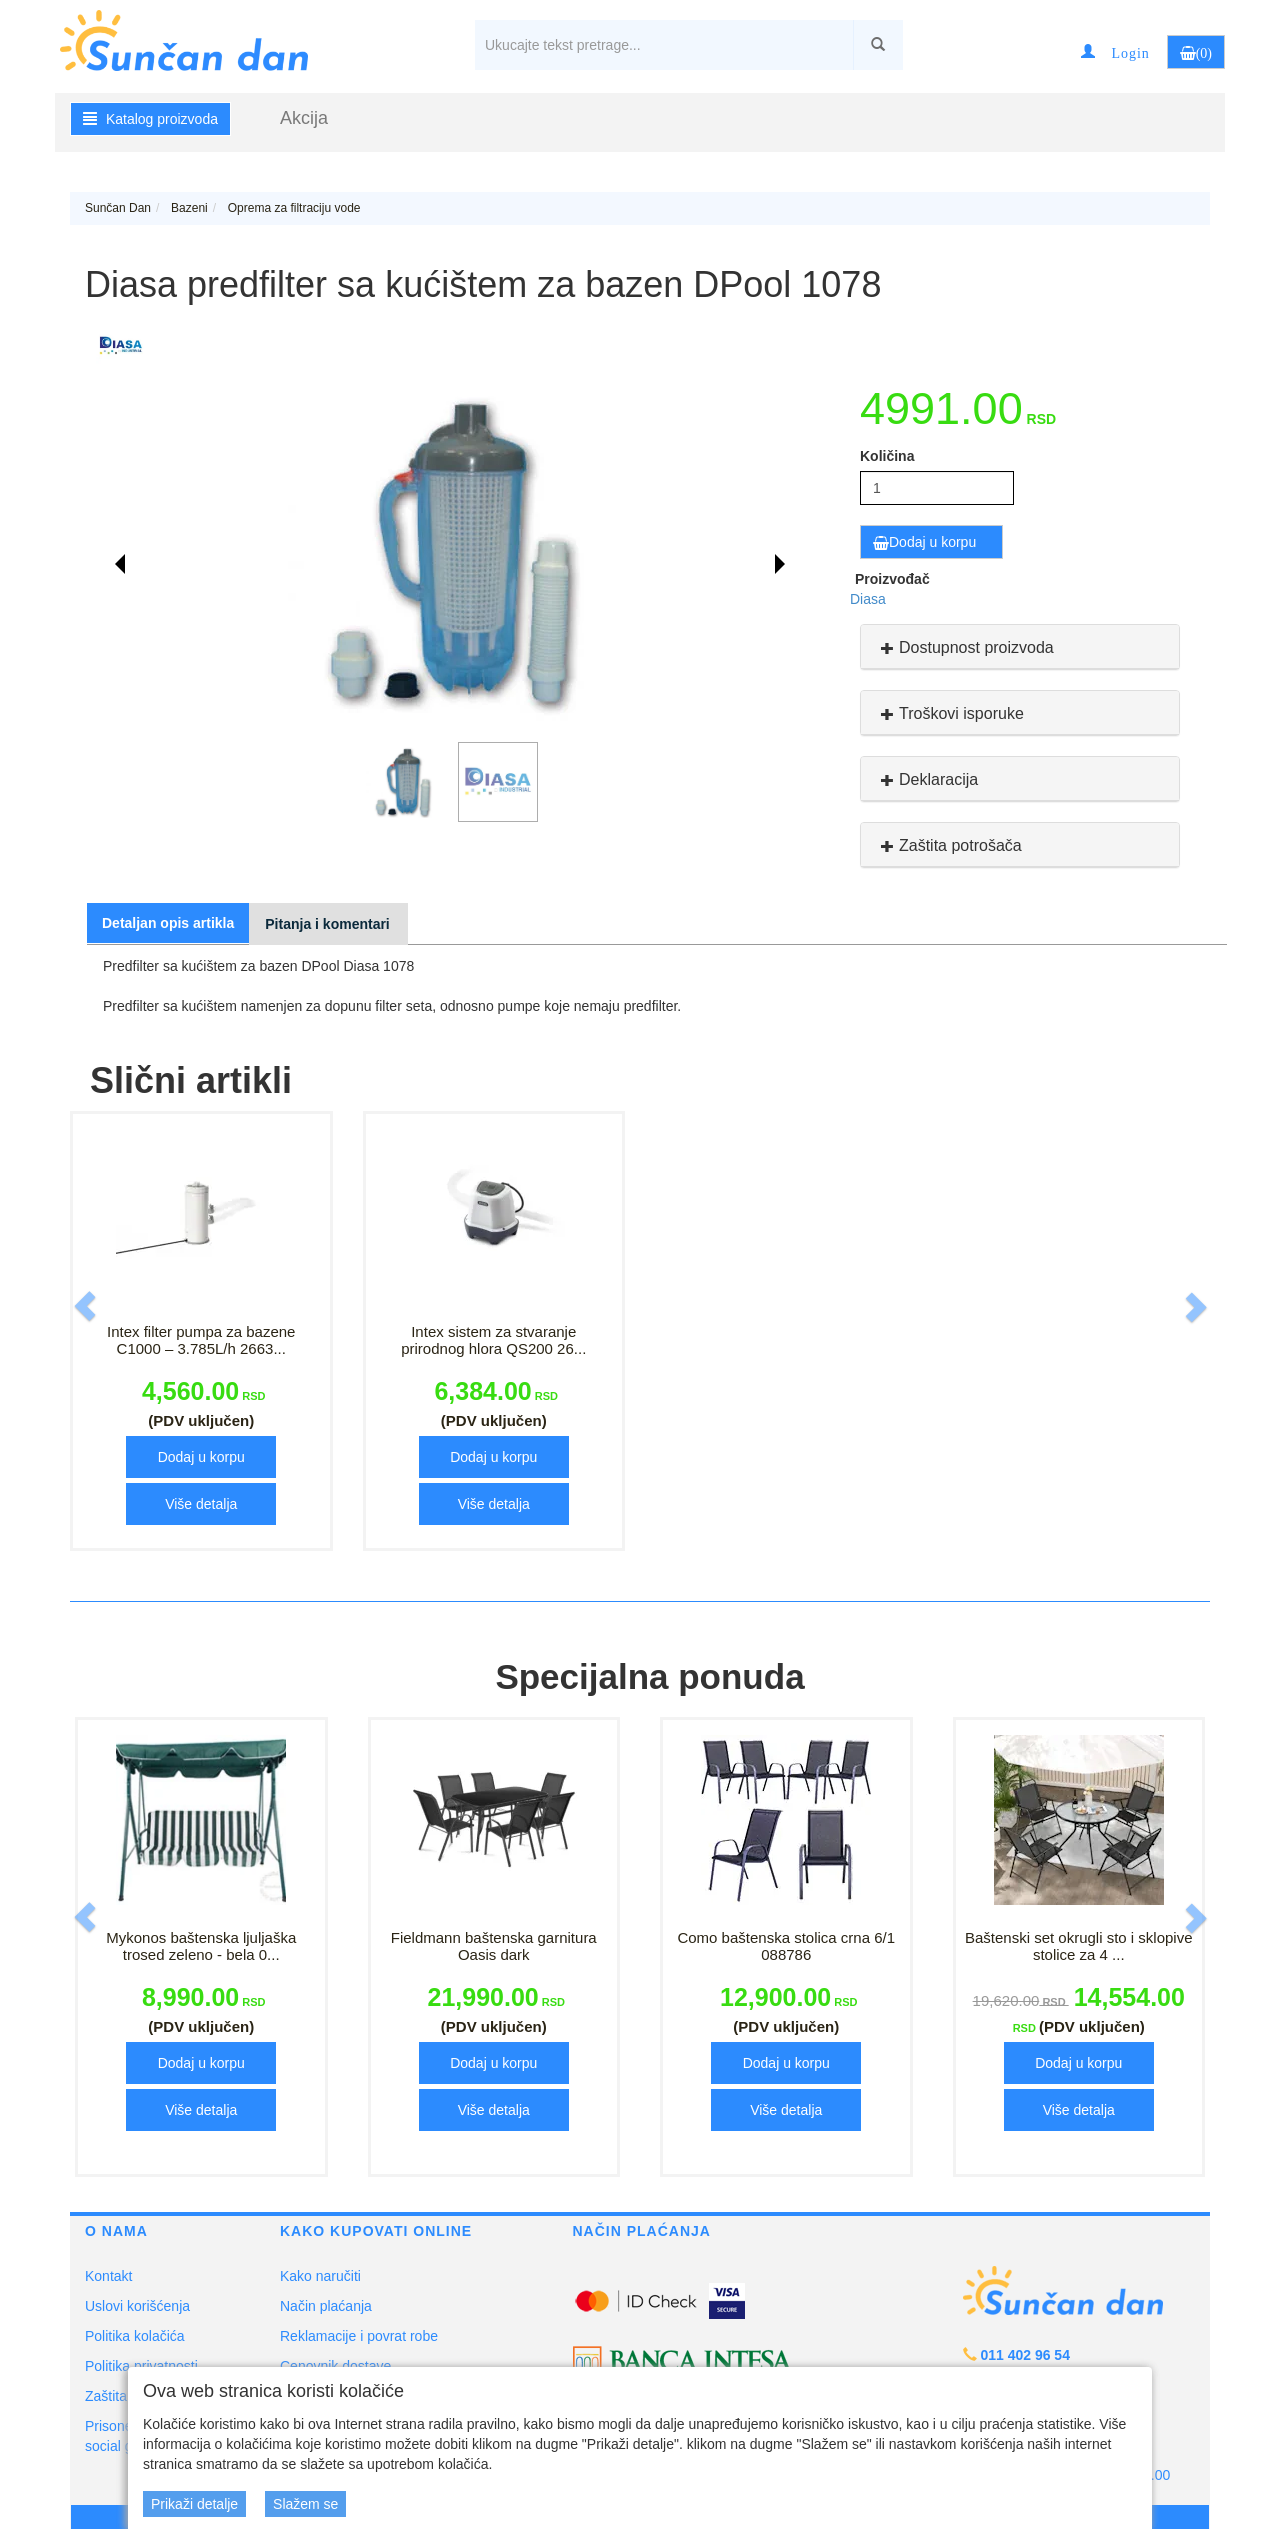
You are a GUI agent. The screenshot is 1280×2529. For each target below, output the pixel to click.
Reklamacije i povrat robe (359, 2336)
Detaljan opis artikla (168, 923)
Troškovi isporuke (950, 713)
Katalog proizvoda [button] (150, 119)
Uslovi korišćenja (137, 2306)
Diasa (868, 599)
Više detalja (201, 1504)
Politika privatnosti (141, 2366)
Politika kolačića (135, 2336)
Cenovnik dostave (335, 2366)
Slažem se (305, 2504)
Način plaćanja (326, 2306)
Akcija (304, 118)
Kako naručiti (320, 2276)
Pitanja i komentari (327, 924)
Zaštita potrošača (949, 845)
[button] (1115, 52)
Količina (887, 456)
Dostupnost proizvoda (965, 647)
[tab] (1020, 647)
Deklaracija (927, 779)
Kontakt (108, 2276)
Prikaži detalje (194, 2504)
